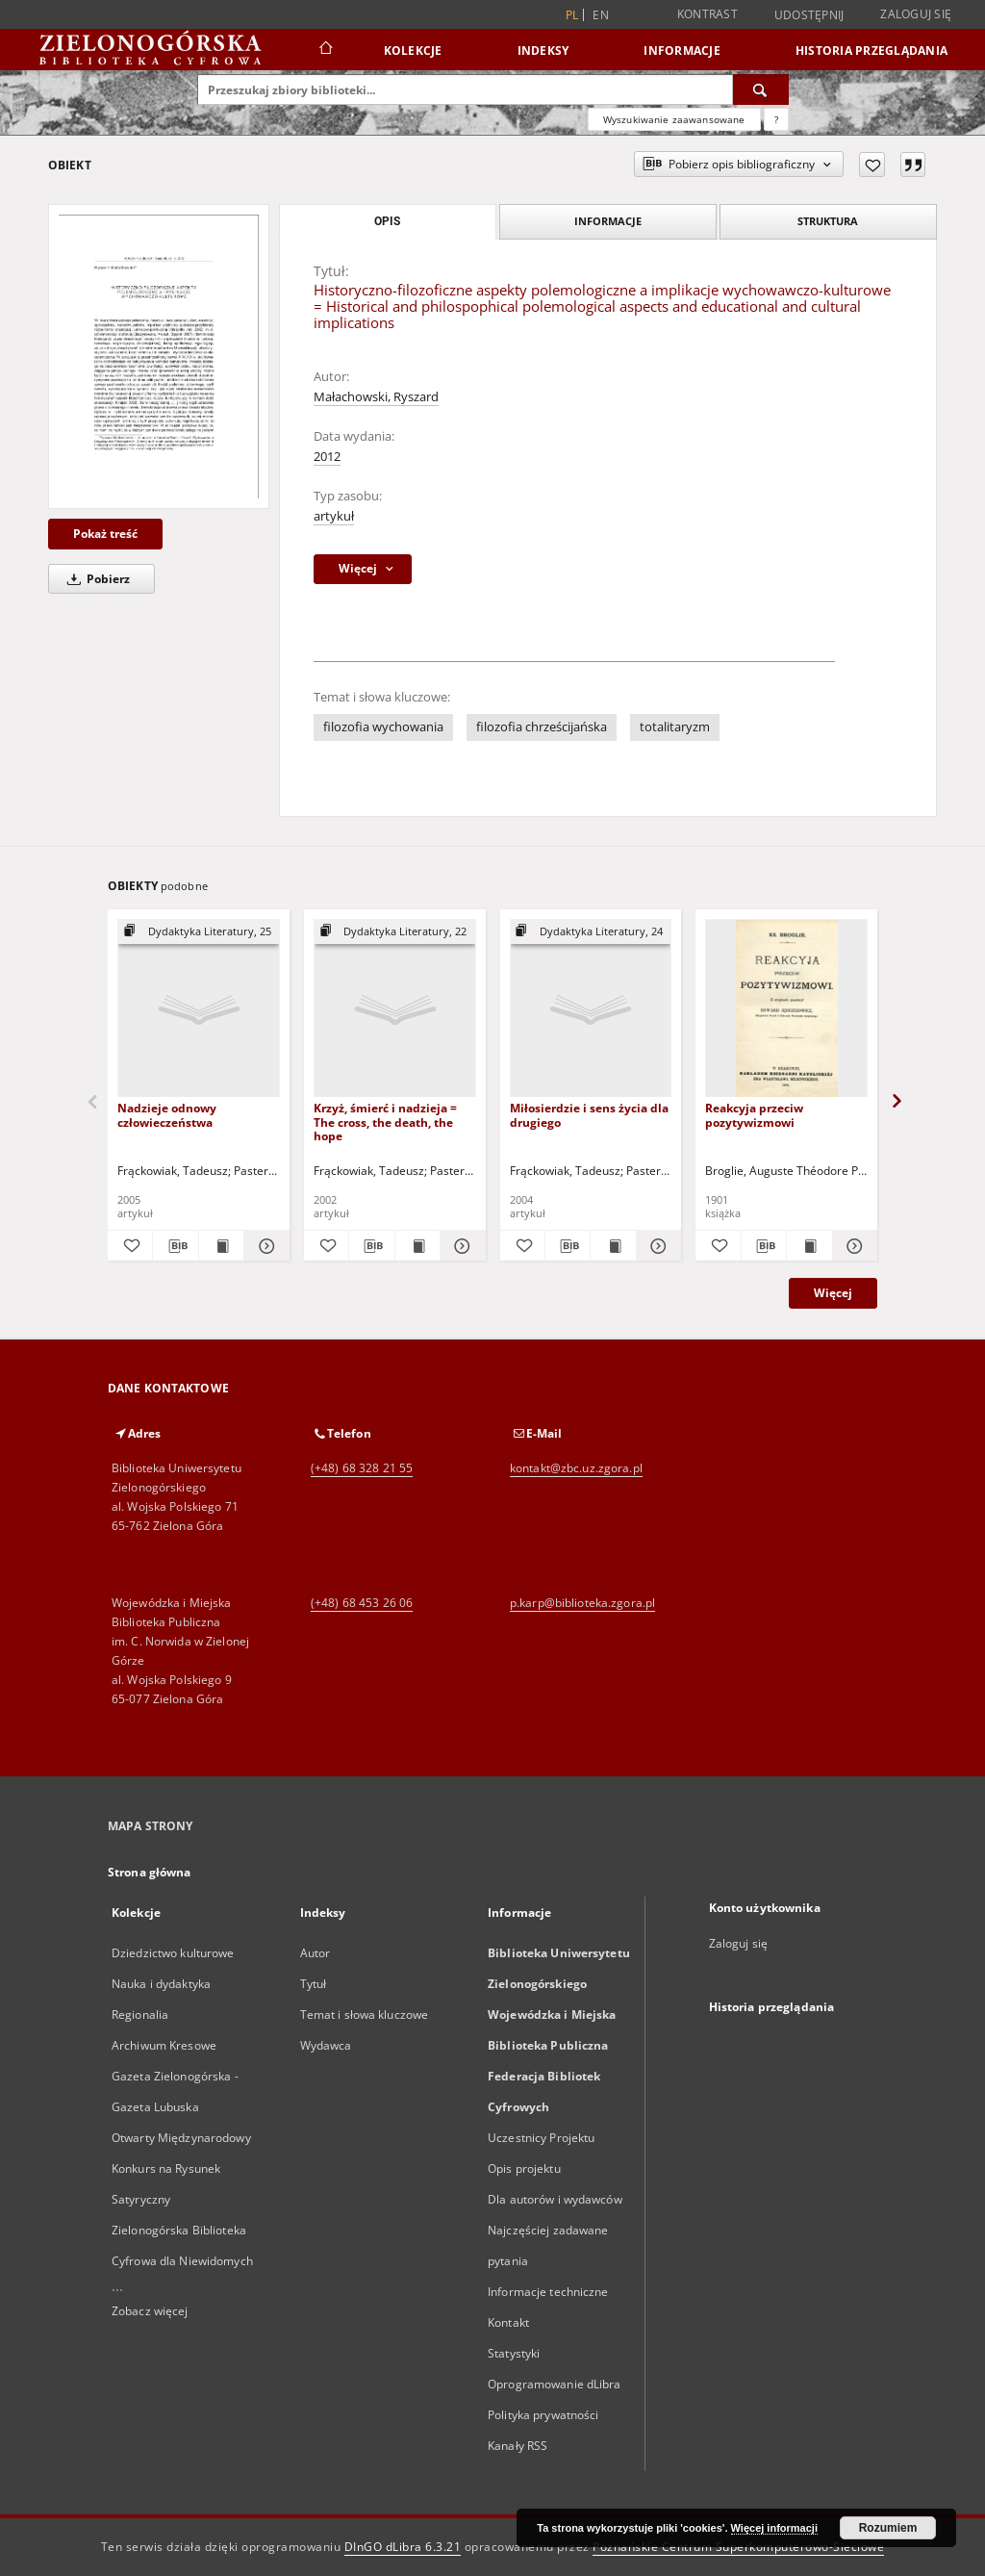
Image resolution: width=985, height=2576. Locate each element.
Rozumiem (888, 2528)
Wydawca (326, 2045)
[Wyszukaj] (761, 89)
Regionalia (140, 2014)
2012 (327, 456)
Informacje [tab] (608, 221)
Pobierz (95, 579)
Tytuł (313, 1984)
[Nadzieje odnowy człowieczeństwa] (198, 1009)
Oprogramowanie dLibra (554, 2384)
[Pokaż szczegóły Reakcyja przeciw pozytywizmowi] (852, 1246)
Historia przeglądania (871, 50)
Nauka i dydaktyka (161, 1984)
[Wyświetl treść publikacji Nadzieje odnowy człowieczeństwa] (221, 1246)
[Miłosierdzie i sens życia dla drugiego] (591, 1009)
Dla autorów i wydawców (555, 2199)
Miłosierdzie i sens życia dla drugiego (589, 1115)
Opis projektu (524, 2168)
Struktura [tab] (827, 221)
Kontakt (508, 2322)
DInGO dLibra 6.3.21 (403, 2546)
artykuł (334, 516)
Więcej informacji (774, 2528)
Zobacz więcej (150, 2311)
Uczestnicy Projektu (541, 2138)
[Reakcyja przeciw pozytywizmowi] (786, 1009)
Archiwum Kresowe (164, 2045)
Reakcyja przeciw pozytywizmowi (754, 1115)
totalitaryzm (675, 727)
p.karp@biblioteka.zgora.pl (582, 1602)
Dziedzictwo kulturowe (173, 1953)
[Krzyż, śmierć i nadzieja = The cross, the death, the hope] (395, 1009)
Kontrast (707, 14)
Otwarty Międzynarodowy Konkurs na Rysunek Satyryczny (181, 2168)
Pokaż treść (105, 533)
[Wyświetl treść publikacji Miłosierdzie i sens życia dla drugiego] (613, 1246)
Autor (315, 1953)
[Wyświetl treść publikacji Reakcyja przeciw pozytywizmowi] (809, 1246)
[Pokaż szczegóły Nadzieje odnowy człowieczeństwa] (263, 1246)
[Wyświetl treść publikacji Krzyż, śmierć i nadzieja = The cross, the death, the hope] (417, 1246)
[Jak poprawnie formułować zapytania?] (776, 119)
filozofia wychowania (383, 727)
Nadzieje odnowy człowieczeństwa (166, 1115)
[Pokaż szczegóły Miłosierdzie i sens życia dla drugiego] (656, 1246)
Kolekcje (413, 50)
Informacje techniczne (548, 2291)
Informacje (682, 50)
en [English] (601, 15)
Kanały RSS (517, 2445)
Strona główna (149, 1872)
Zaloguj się (915, 14)
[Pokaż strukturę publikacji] (198, 932)
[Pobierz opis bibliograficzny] (175, 1246)
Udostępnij (809, 15)
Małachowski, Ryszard (376, 397)
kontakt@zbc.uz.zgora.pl (576, 1468)
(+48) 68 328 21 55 (362, 1468)
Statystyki (514, 2353)
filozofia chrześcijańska (541, 727)
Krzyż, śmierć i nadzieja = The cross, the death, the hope (385, 1121)
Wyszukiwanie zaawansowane (674, 119)
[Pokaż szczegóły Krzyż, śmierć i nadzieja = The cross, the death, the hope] (460, 1246)
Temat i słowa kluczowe (364, 2014)
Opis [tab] (387, 221)
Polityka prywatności (543, 2415)
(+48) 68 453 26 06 (362, 1602)
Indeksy (543, 50)
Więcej (833, 1293)
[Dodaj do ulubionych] (872, 164)
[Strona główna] (324, 50)
